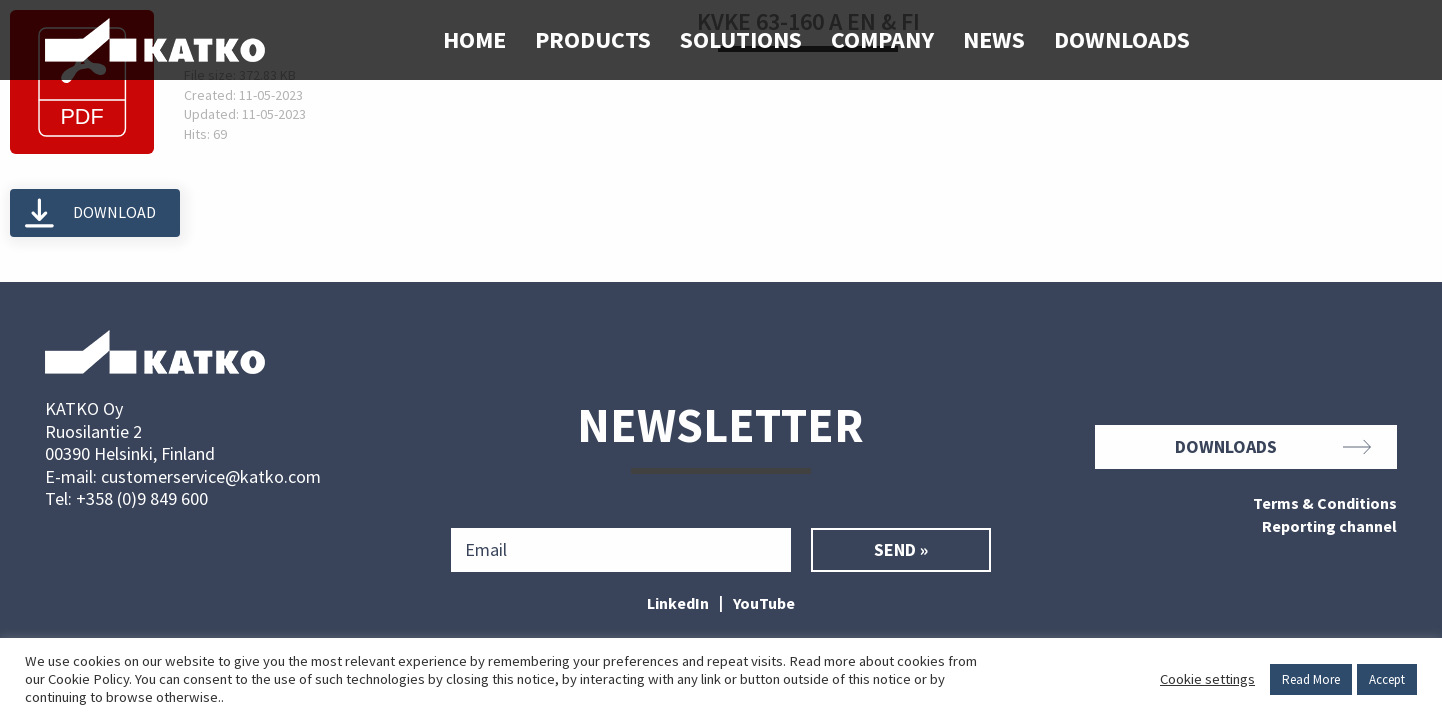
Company (882, 39)
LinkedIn (678, 603)
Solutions (741, 39)
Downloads (1122, 39)
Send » (901, 550)
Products (593, 39)
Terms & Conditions (1325, 504)
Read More (1311, 679)
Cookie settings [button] (1207, 679)
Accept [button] (1387, 679)
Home (474, 39)
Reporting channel (1329, 527)
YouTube (764, 603)
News (994, 39)
